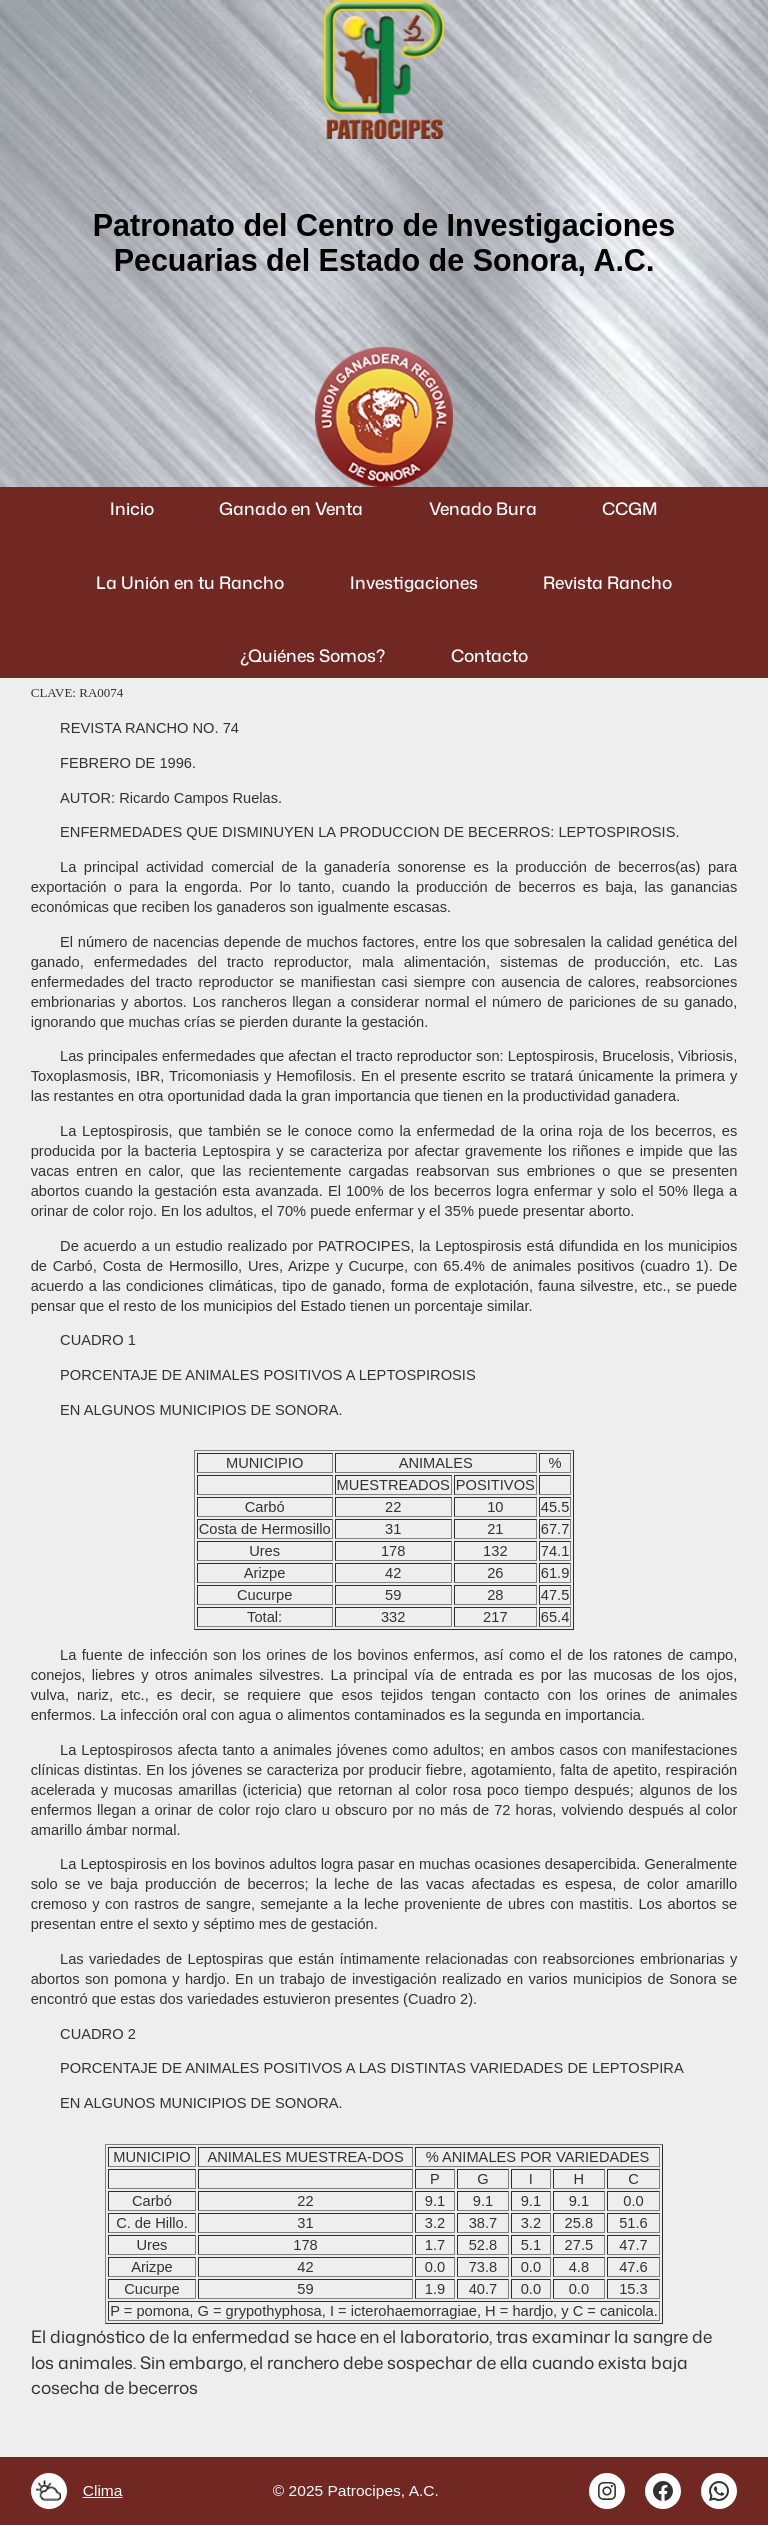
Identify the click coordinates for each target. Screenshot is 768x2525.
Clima (103, 2490)
